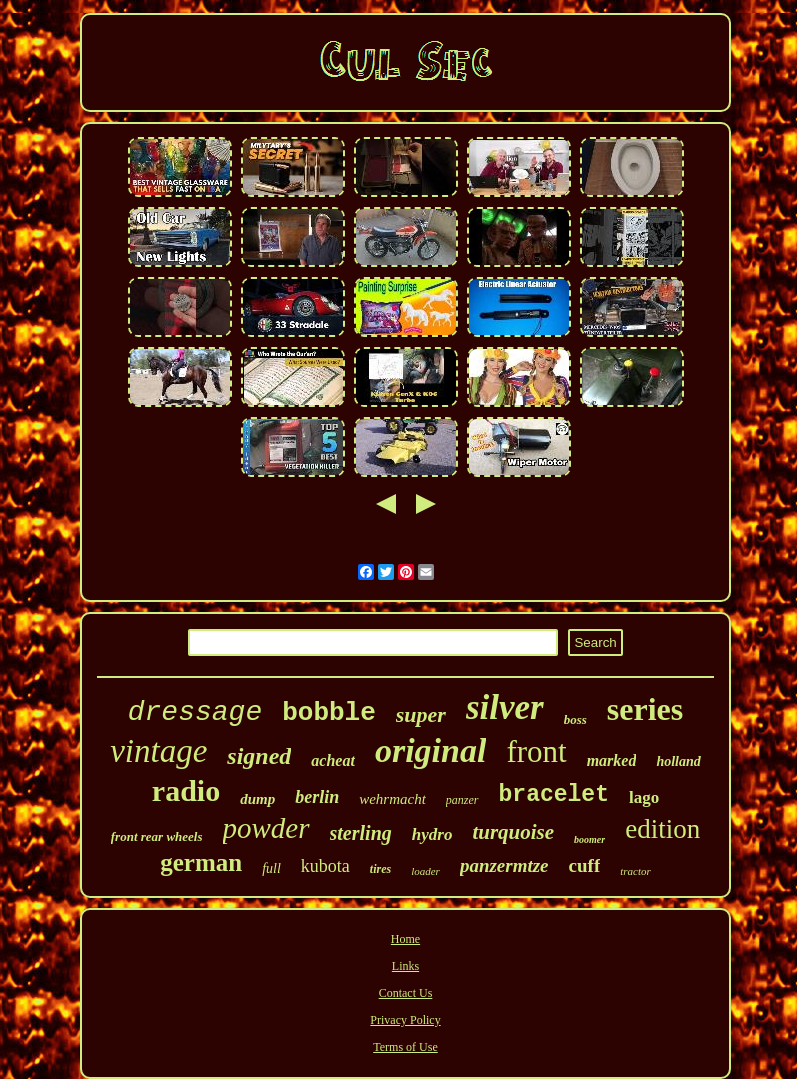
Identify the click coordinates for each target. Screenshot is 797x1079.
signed (259, 756)
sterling (361, 833)
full (271, 868)
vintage (158, 751)
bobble (329, 713)
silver (505, 707)
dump (257, 799)
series (645, 709)
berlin (317, 797)
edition (662, 829)
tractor (635, 871)
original (430, 750)
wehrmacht (392, 799)
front (536, 751)
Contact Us (406, 993)
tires (380, 869)
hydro (432, 834)
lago (644, 797)
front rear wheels (157, 836)
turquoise (513, 832)
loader (425, 871)
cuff (585, 865)
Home (405, 939)
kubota (325, 866)
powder (266, 828)
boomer (589, 839)
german (201, 862)
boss (575, 719)
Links (405, 966)
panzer (462, 800)
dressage (195, 712)
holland (678, 761)
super (421, 714)
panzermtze (504, 865)
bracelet (554, 795)
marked (612, 760)
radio (186, 790)
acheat (333, 760)
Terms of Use (405, 1047)
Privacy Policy (405, 1020)
